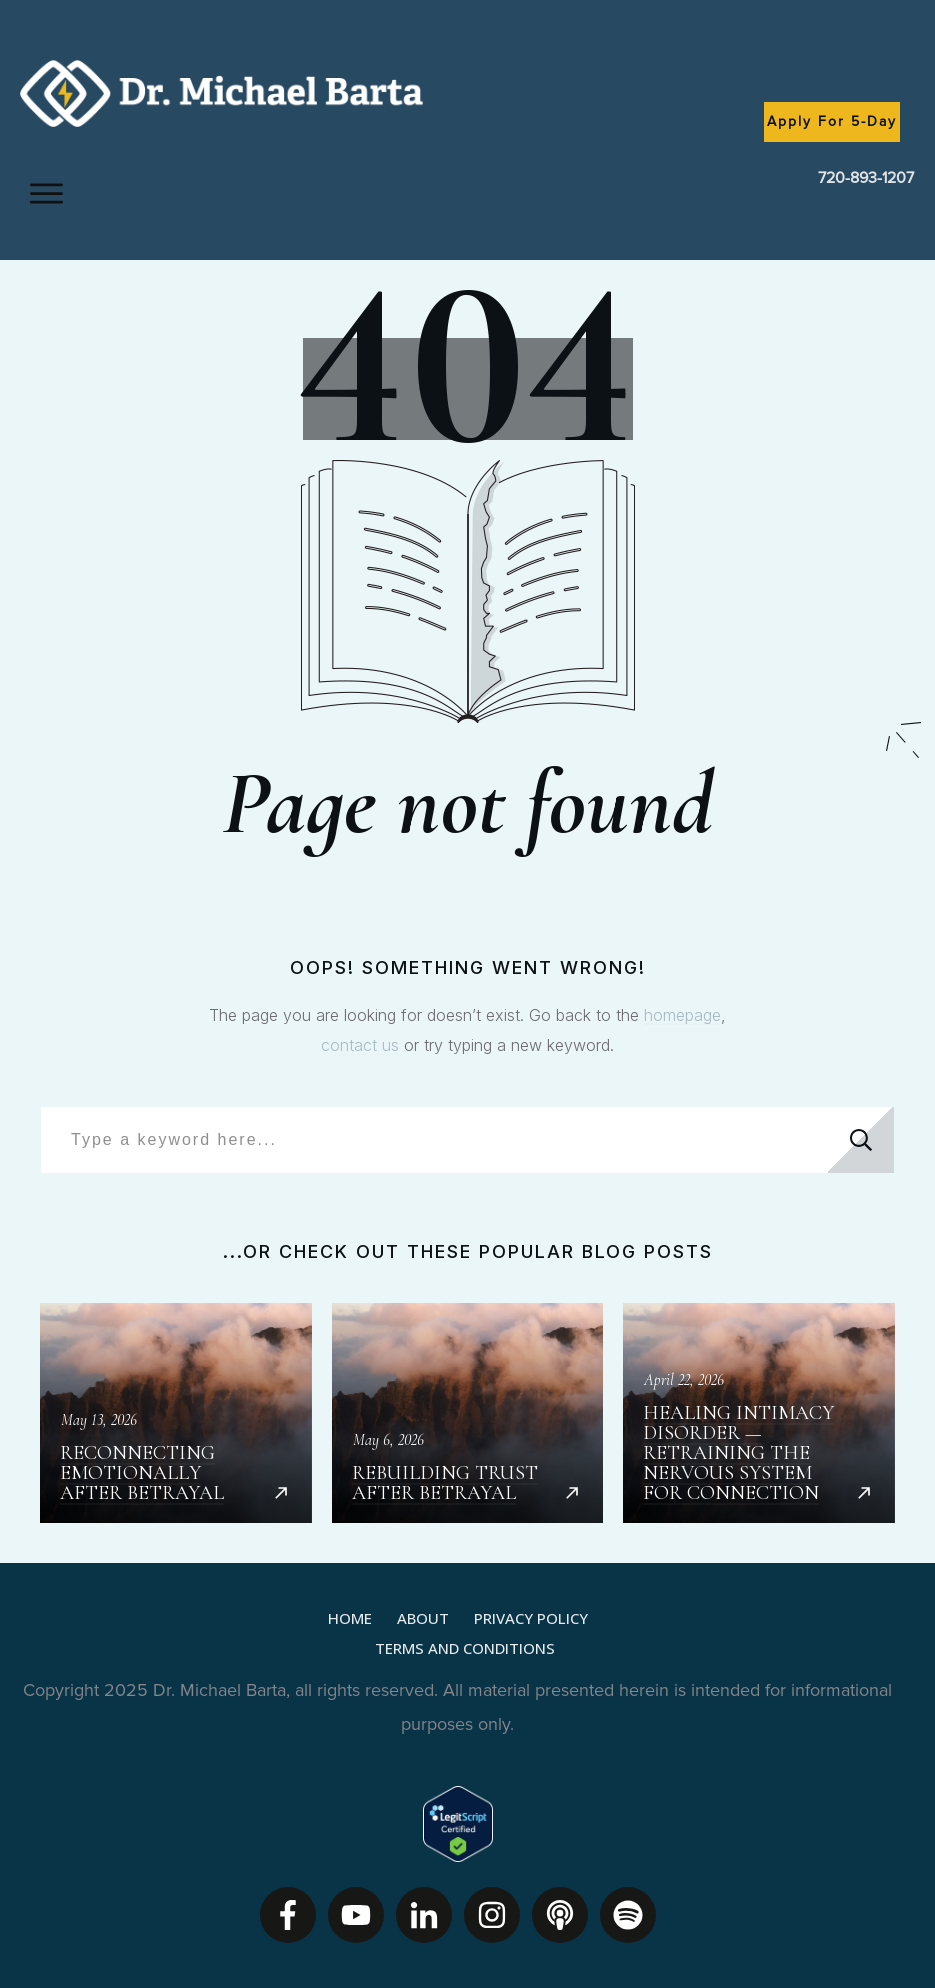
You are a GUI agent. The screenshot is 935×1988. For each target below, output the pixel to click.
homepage (682, 1015)
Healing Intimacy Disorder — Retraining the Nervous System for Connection (759, 1413)
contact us (360, 1045)
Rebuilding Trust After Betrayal (468, 1413)
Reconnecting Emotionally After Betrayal (176, 1413)
